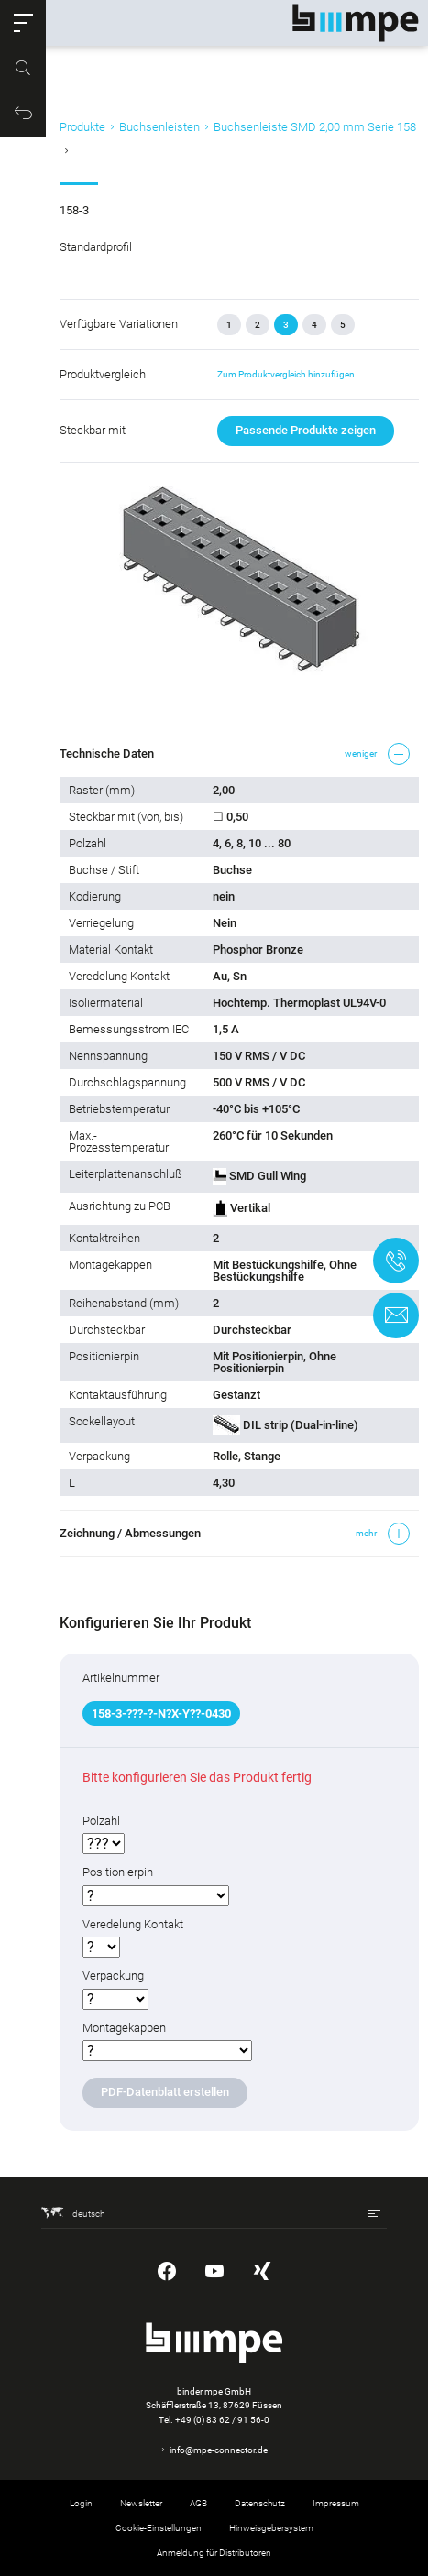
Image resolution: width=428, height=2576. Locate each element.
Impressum (336, 2503)
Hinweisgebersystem (271, 2528)
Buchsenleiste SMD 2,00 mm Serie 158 (315, 127)
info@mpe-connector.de (219, 2450)
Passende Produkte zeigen (306, 430)
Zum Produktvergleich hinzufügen (286, 374)
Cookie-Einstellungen (158, 2528)
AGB (198, 2503)
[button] (23, 23)
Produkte (82, 127)
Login (81, 2503)
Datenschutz (260, 2503)
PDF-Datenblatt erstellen (165, 2092)
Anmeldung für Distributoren (214, 2553)
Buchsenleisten (159, 127)
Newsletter (141, 2503)
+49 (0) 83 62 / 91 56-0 (222, 2420)
